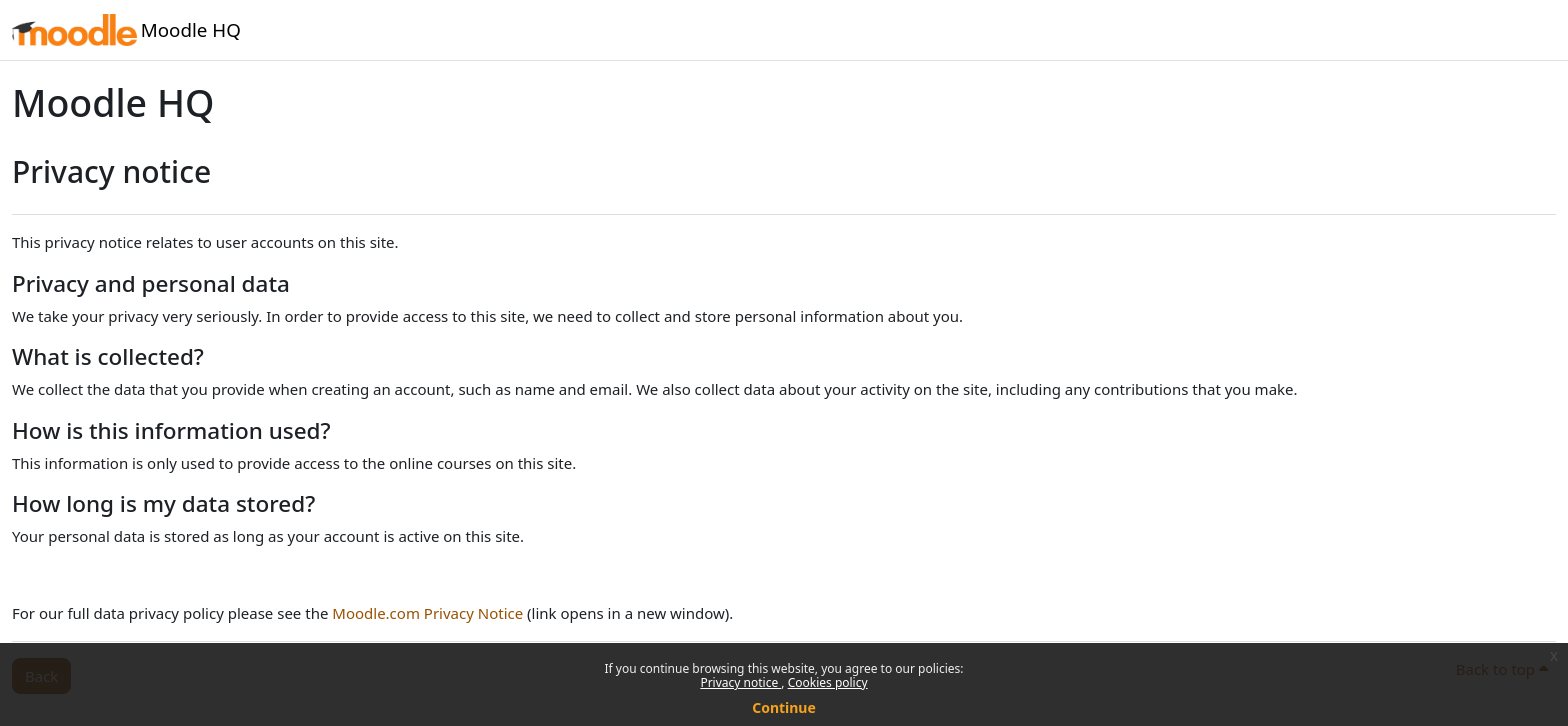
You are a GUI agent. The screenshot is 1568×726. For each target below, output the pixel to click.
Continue (784, 707)
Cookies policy (828, 682)
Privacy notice (740, 682)
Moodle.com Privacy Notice (427, 613)
